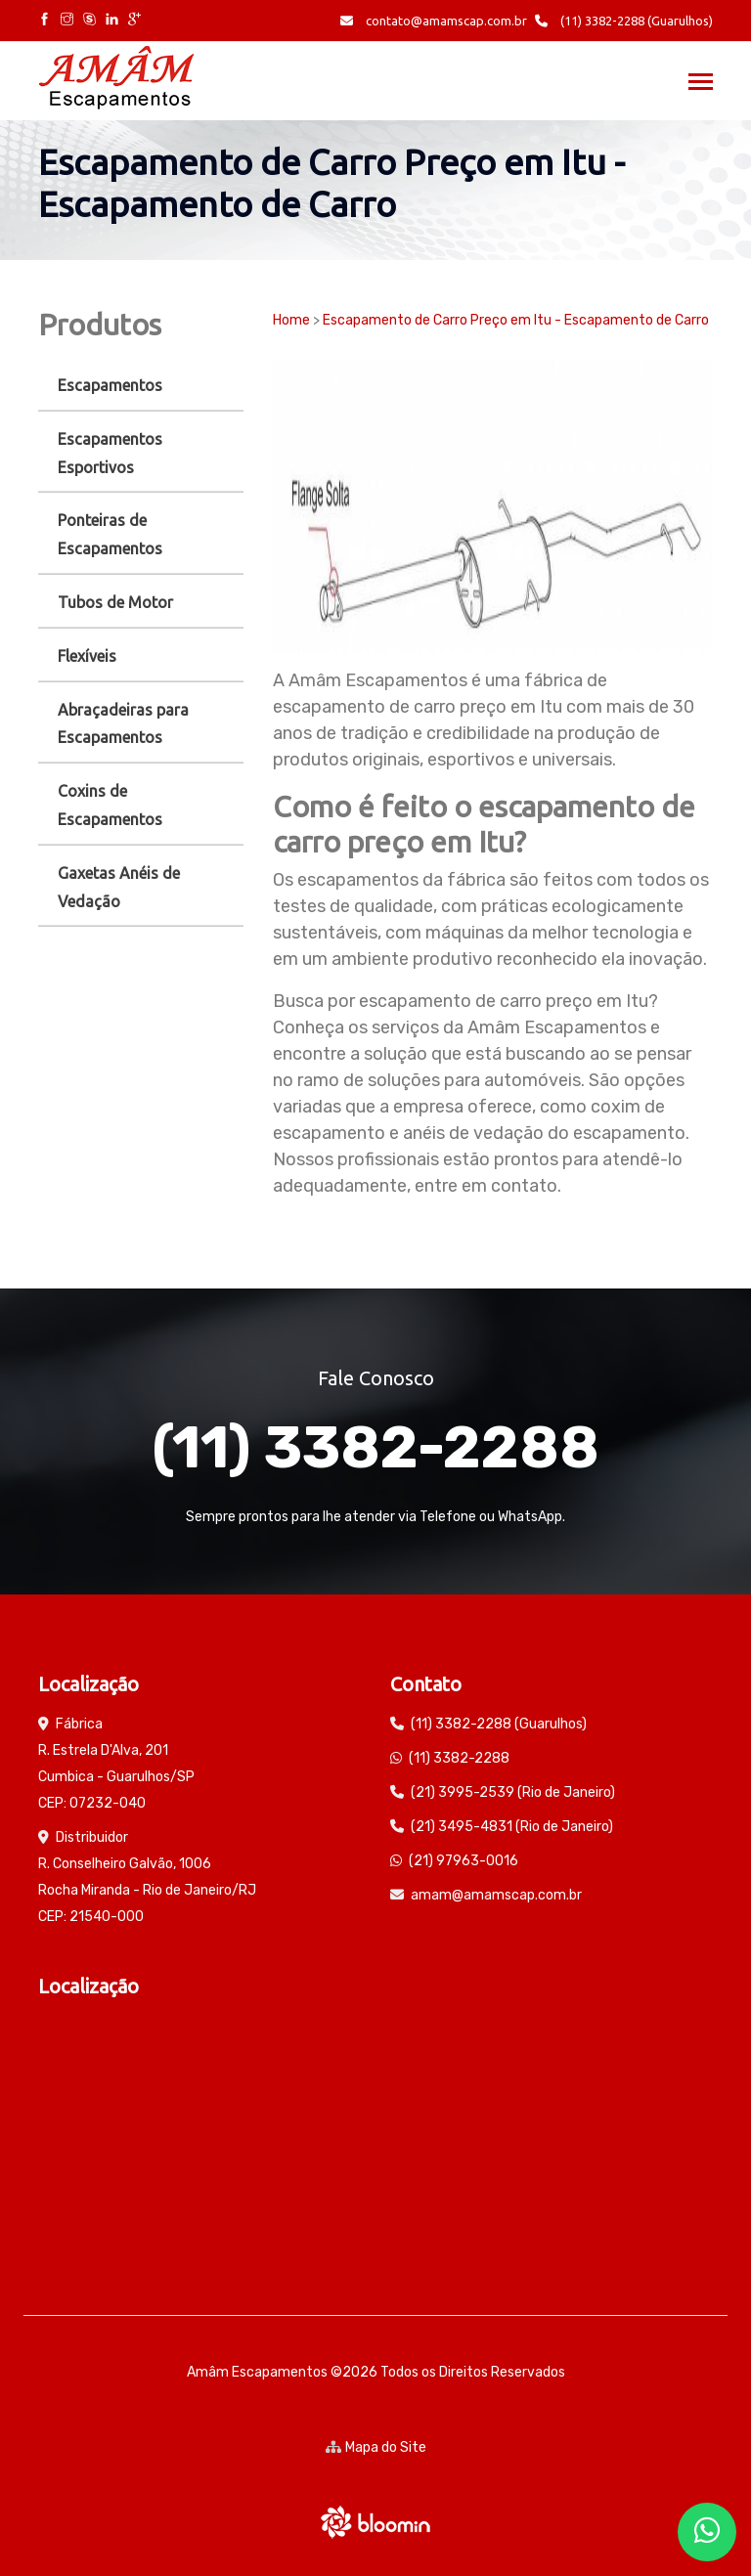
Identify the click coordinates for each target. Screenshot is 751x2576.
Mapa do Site (376, 2447)
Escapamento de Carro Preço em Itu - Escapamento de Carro (516, 320)
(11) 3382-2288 (375, 1447)
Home (291, 320)
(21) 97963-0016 (463, 1861)
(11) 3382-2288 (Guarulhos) (624, 20)
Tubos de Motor (115, 602)
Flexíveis (87, 656)
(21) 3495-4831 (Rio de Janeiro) (512, 1826)
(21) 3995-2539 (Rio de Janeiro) (513, 1792)
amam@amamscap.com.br (496, 1895)
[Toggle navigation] (700, 83)
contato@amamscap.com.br (433, 20)
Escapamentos (110, 385)
